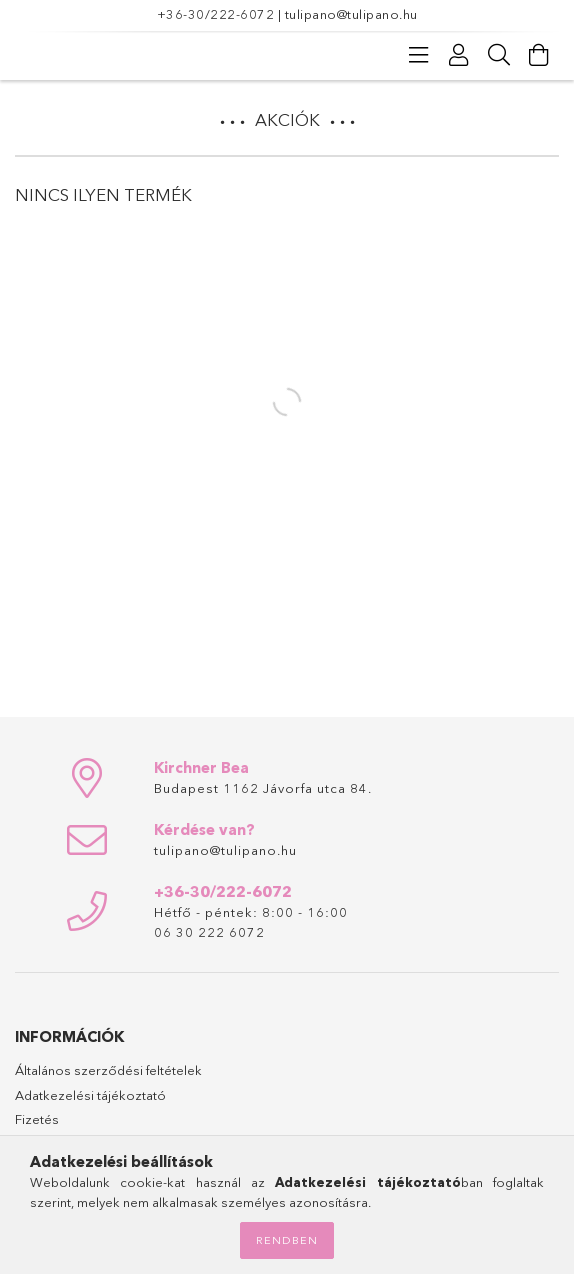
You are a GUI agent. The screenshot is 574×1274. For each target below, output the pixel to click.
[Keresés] (499, 55)
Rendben (287, 1240)
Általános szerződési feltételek (108, 1070)
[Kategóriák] (419, 55)
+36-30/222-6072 (216, 14)
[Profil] (459, 55)
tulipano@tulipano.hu (351, 14)
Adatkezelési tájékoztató (90, 1095)
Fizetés (37, 1119)
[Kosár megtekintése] (539, 55)
